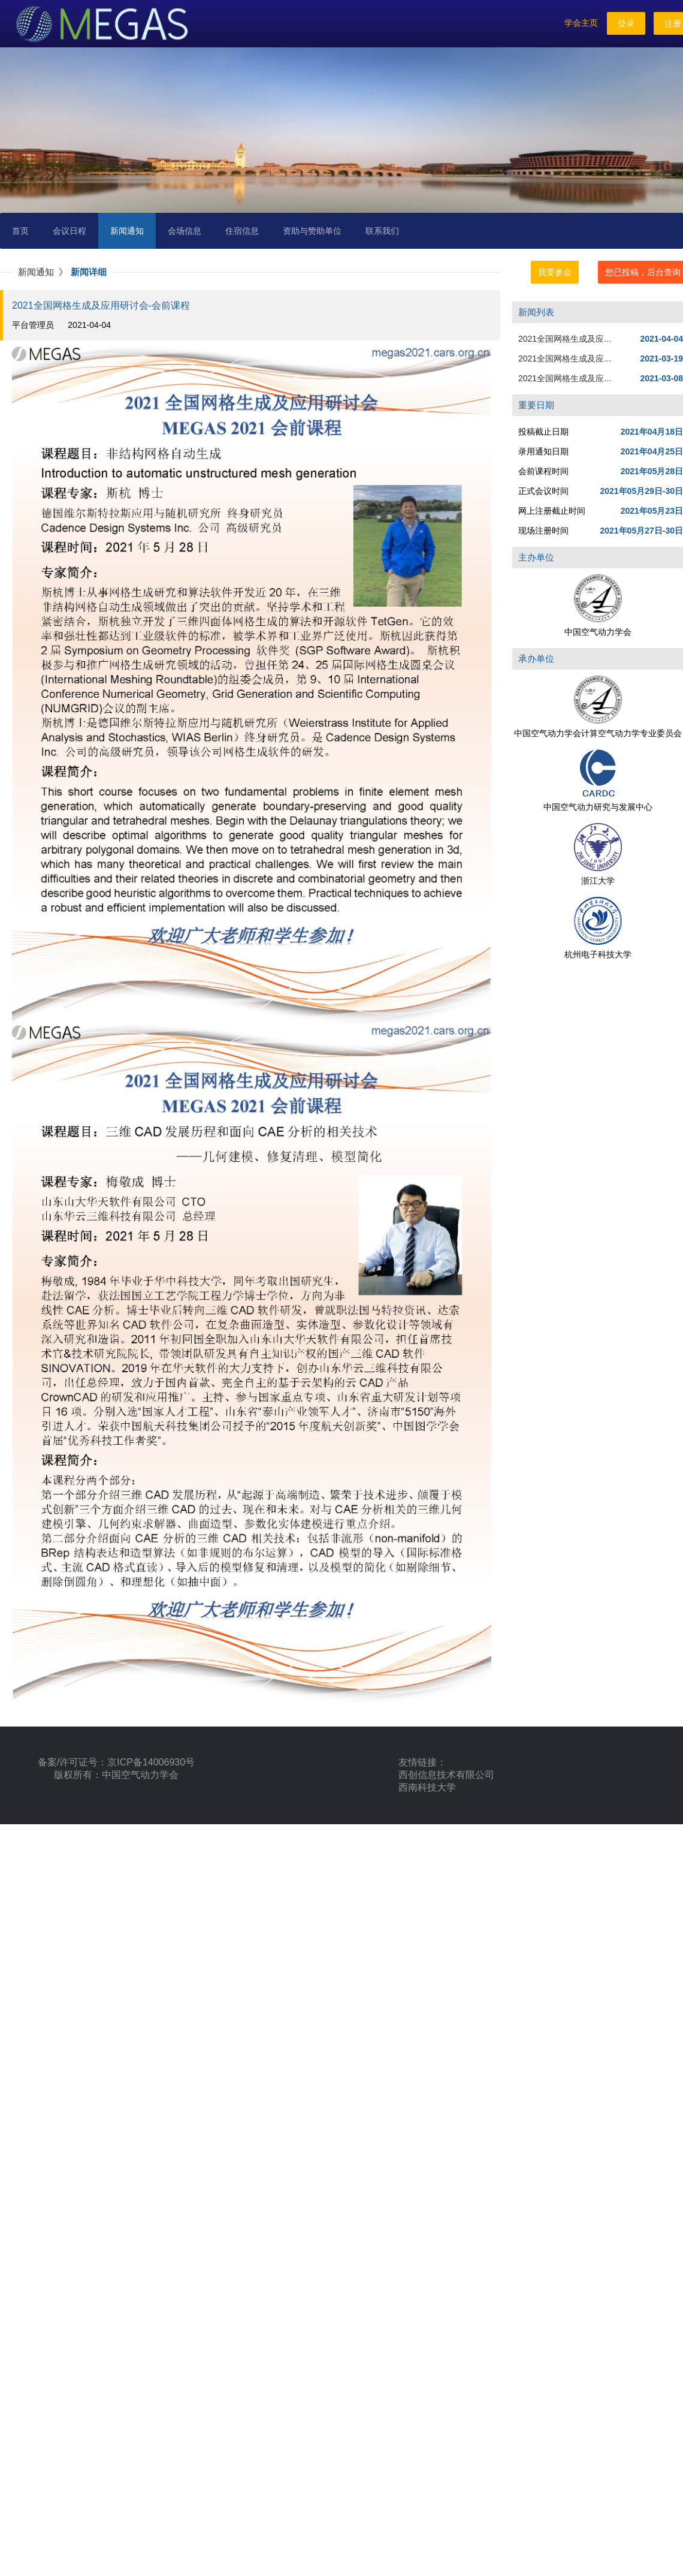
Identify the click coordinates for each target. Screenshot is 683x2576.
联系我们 (382, 231)
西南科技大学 (427, 1787)
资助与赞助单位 (312, 231)
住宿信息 (242, 231)
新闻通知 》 (44, 272)
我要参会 (555, 272)
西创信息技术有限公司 (446, 1775)
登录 (626, 23)
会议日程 (69, 231)
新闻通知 (127, 231)
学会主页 (581, 23)
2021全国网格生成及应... (564, 339)
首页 (20, 231)
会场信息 (184, 231)
